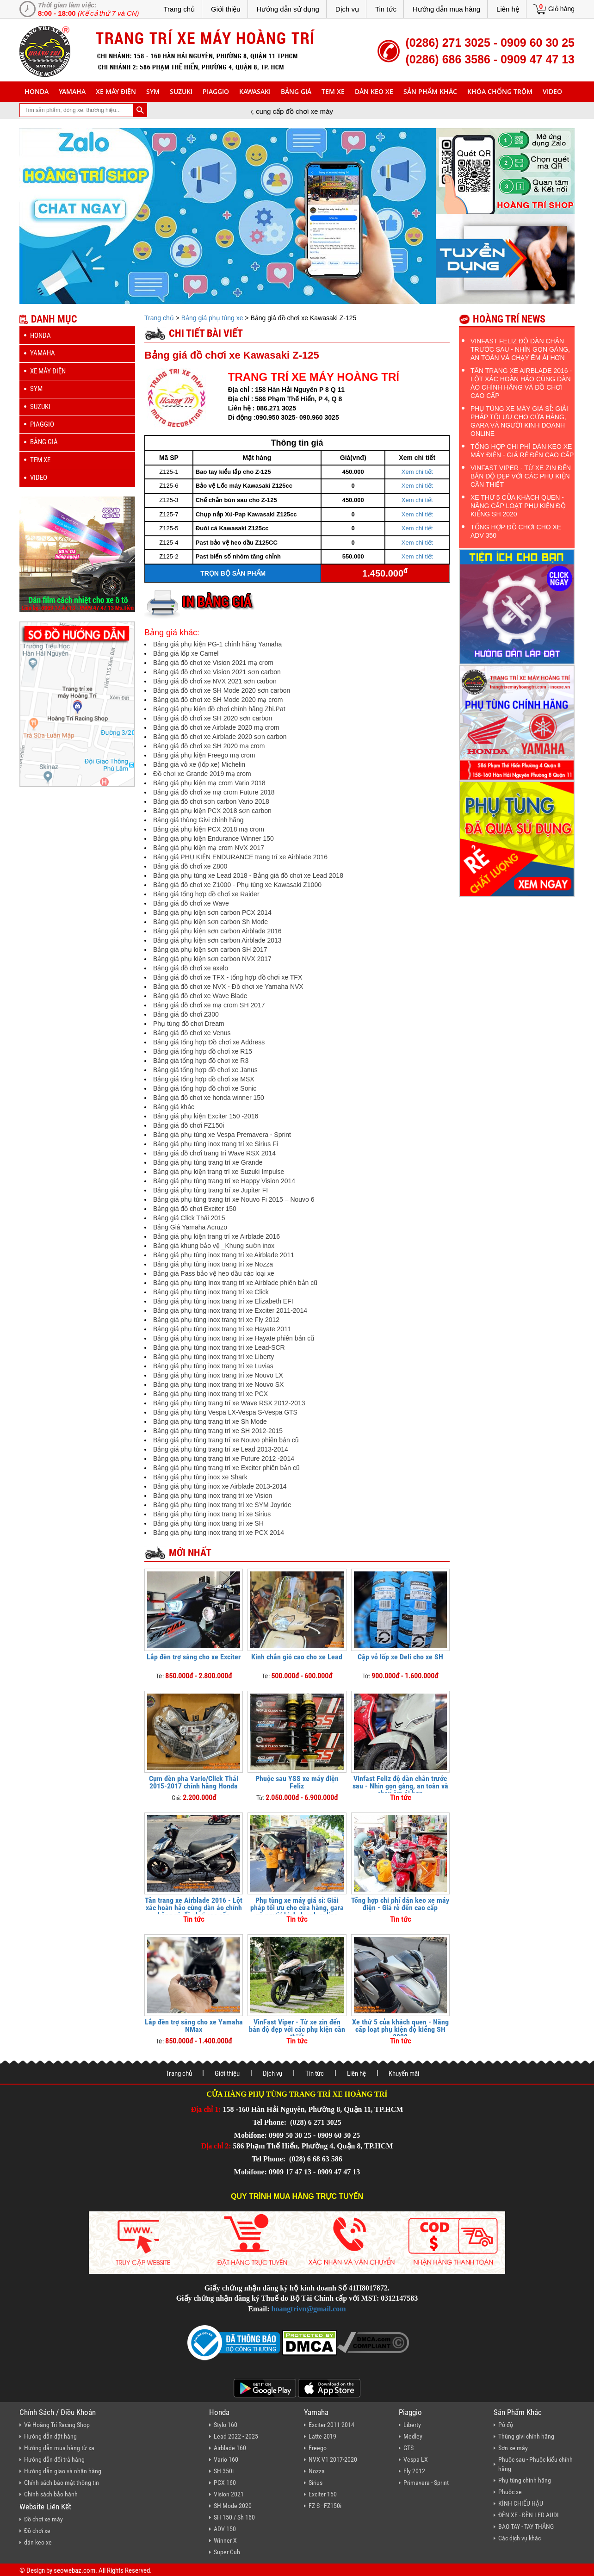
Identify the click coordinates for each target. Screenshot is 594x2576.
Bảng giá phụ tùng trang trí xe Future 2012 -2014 (223, 1458)
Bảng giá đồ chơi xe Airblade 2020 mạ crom (216, 727)
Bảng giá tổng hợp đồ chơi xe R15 (202, 1051)
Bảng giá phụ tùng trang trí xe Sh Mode (210, 1421)
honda (37, 91)
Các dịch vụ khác (519, 2538)
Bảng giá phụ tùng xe (212, 318)
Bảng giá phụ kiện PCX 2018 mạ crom (208, 829)
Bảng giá (296, 91)
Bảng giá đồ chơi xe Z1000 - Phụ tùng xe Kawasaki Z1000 (237, 884)
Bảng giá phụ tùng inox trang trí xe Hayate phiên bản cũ (233, 1338)
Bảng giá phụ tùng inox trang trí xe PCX (210, 1393)
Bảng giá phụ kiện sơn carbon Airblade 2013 (217, 940)
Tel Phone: (270, 2122)
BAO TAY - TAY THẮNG (526, 2526)
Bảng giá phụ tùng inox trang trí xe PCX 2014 (218, 1532)
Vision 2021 (229, 2494)
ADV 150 (225, 2529)
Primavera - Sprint (426, 2482)
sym (153, 91)
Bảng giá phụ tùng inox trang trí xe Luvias (213, 1366)
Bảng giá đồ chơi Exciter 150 (194, 1208)
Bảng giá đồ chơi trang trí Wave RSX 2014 (214, 1153)
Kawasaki (255, 91)
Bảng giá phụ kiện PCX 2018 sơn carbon (212, 810)
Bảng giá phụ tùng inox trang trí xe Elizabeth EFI (223, 1301)
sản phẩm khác (430, 91)
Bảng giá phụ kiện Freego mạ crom (204, 755)
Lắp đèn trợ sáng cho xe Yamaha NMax (194, 2025)
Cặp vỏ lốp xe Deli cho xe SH (400, 1656)
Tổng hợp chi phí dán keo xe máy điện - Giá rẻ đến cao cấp (400, 1904)
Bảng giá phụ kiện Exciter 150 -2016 (205, 1116)
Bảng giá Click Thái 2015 (189, 1218)
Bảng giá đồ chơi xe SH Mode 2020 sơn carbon (221, 690)
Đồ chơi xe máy (43, 2519)
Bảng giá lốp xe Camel (185, 653)
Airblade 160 (230, 2448)
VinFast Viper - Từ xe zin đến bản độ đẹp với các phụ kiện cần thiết (297, 2029)
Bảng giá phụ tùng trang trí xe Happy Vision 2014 (224, 1181)
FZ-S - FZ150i (325, 2505)
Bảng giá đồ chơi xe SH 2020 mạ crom (209, 746)
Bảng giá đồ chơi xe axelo (190, 968)
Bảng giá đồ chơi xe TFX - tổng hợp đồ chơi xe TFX (227, 977)
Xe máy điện (116, 91)
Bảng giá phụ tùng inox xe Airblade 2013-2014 (220, 1486)
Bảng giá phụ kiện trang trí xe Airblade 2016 (216, 1236)
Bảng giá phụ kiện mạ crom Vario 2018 (209, 783)
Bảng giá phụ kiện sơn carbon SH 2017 (210, 949)
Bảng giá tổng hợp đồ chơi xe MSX (203, 1079)
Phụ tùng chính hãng (524, 2480)
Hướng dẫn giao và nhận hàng (62, 2471)
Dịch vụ (347, 9)
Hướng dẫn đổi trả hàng (54, 2459)
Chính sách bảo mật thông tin (61, 2482)
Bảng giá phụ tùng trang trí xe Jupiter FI (210, 1190)
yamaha (72, 91)
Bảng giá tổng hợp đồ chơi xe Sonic (204, 1088)
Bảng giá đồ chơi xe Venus (191, 1033)
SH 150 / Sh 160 (234, 2517)
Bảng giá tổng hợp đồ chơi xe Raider (206, 894)
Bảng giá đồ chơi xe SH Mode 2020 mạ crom (218, 699)
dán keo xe (374, 91)
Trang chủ (179, 9)
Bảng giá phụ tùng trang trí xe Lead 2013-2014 (220, 1449)
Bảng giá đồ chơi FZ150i (188, 1125)
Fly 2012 (414, 2471)
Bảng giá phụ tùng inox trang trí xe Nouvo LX (218, 1375)
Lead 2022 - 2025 (236, 2436)
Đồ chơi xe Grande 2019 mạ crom (202, 773)
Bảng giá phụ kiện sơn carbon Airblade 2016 (217, 931)
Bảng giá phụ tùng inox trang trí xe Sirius (212, 1514)
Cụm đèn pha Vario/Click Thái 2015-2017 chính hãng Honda (193, 1782)
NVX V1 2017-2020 (333, 2459)
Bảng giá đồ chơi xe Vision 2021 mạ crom (213, 662)
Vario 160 (226, 2459)
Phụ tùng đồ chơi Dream (188, 1023)
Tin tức (385, 9)
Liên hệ (507, 9)
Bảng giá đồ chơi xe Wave (191, 903)
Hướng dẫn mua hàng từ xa (59, 2448)
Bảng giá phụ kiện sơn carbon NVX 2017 (212, 958)
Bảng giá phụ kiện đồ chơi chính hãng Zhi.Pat (219, 709)
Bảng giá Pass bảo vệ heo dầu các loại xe (213, 1273)
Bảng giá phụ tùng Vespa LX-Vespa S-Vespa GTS (225, 1412)
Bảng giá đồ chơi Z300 (186, 1014)
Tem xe (333, 91)
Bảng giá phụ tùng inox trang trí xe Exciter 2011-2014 (230, 1310)
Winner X (225, 2540)
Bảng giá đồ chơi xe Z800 (190, 866)
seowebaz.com (74, 2570)
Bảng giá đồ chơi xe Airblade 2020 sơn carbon (220, 736)
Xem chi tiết (417, 471)
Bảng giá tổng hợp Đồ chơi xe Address (209, 1042)
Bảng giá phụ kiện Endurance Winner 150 (213, 838)
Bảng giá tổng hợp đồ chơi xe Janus (205, 1070)
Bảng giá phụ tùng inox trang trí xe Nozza (213, 1264)
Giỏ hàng (561, 8)
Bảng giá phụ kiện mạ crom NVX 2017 (208, 847)
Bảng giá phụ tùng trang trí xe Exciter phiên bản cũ (226, 1467)
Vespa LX (415, 2459)
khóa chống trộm (499, 91)
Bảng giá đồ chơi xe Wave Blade (200, 995)
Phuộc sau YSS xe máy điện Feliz (297, 1782)
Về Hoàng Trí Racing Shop (57, 2424)
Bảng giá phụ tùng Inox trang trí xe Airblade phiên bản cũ (235, 1282)
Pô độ (505, 2424)
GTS (408, 2448)
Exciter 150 (323, 2494)
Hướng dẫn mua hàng (446, 9)
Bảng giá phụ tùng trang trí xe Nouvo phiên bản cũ (226, 1440)
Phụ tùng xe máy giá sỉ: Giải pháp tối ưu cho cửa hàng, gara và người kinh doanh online (297, 1907)
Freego (318, 2448)
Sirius (315, 2482)
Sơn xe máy (513, 2448)
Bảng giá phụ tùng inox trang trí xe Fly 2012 (216, 1319)
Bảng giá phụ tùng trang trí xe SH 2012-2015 (218, 1430)
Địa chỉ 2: (216, 2146)
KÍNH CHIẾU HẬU (520, 2503)
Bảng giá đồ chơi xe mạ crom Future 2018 (214, 792)
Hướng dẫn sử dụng (288, 9)
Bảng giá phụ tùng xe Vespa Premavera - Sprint (222, 1134)
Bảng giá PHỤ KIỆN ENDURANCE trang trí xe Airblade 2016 (240, 857)
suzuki (181, 91)
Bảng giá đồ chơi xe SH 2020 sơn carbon (212, 718)
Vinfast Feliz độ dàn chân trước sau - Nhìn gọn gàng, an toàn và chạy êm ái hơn (400, 1786)
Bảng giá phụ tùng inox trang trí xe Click (211, 1292)
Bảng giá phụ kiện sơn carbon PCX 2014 (212, 912)
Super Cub (227, 2552)
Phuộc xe (510, 2491)
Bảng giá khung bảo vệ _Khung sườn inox (213, 1245)
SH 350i (224, 2471)
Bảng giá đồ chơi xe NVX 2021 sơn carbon (215, 681)
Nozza (317, 2471)
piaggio (216, 91)
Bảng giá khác (173, 1107)
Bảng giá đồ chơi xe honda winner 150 (208, 1097)
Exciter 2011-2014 (331, 2424)
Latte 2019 (322, 2436)
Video (552, 91)
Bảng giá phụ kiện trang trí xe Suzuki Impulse (218, 1171)
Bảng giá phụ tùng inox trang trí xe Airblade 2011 (223, 1255)
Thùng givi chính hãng (526, 2436)
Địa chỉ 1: (206, 2109)
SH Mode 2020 (233, 2505)
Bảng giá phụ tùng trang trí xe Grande (207, 1162)
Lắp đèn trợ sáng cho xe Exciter (194, 1656)
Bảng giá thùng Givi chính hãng (198, 820)
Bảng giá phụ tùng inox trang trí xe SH (208, 1523)
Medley (412, 2436)
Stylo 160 (225, 2424)
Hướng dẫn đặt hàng (50, 2436)
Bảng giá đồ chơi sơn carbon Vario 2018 (211, 801)
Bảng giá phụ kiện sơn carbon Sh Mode (210, 921)
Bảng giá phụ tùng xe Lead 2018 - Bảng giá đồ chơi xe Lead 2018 (248, 875)
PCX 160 (225, 2482)
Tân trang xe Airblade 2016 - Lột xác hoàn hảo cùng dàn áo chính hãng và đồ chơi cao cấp (193, 1907)
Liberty (412, 2424)
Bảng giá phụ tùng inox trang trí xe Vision (212, 1495)
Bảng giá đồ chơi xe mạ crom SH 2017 (209, 1005)
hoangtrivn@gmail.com (309, 2309)
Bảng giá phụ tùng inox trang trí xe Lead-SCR (219, 1347)
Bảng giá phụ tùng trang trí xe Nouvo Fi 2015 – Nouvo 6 (234, 1199)
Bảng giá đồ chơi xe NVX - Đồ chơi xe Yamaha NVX (228, 986)
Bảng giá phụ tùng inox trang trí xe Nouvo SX (218, 1384)
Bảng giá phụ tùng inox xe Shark (200, 1477)
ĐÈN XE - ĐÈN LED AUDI (528, 2515)
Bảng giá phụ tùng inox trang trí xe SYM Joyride (222, 1504)
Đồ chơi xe (37, 2530)
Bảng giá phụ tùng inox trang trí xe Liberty (213, 1356)
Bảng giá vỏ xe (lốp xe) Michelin (199, 764)
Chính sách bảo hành (51, 2494)
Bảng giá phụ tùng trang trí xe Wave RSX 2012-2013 (229, 1403)
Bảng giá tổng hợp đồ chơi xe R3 (200, 1060)
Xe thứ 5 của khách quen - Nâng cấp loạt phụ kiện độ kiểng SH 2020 (400, 2029)
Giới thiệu (226, 9)
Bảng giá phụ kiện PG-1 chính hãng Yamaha (217, 644)
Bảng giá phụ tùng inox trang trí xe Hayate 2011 (222, 1329)
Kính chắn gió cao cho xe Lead (296, 1656)
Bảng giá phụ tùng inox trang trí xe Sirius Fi (215, 1144)
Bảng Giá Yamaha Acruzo (190, 1227)
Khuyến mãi (404, 2073)
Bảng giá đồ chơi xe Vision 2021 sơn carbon (217, 672)
